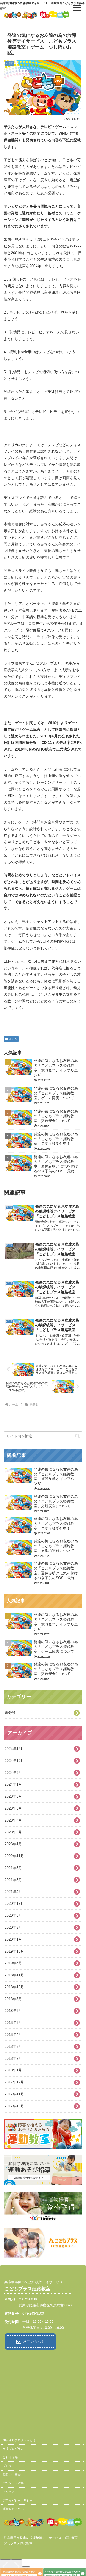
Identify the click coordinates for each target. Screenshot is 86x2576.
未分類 (11, 1039)
